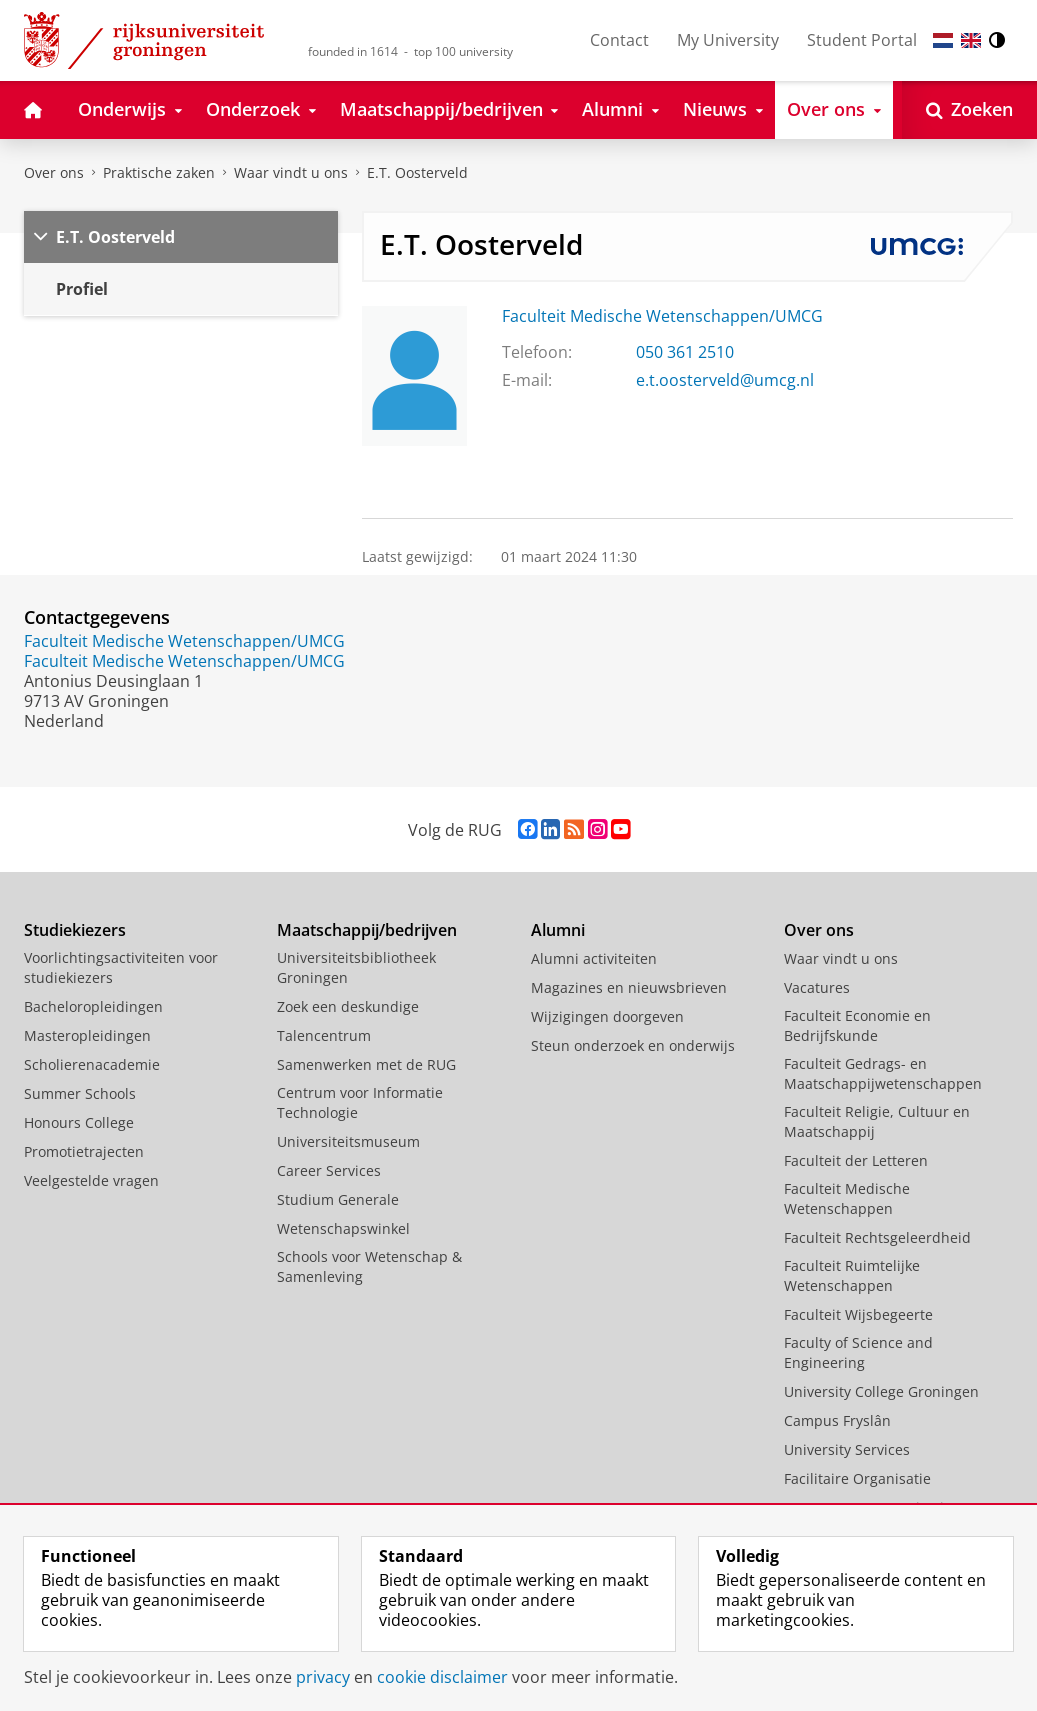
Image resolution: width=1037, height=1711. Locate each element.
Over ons (54, 172)
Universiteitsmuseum (348, 1141)
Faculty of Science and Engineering (858, 1352)
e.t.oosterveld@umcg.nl (725, 380)
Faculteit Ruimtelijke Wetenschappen (852, 1275)
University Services (847, 1449)
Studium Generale (338, 1199)
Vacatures (817, 987)
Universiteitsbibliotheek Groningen (356, 967)
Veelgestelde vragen (91, 1180)
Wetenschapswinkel (343, 1228)
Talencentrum (324, 1035)
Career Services (329, 1170)
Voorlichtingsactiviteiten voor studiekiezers (121, 967)
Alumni (558, 930)
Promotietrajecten (84, 1151)
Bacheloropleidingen (93, 1006)
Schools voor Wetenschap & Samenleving (369, 1266)
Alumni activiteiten (594, 958)
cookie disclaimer (442, 1677)
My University (728, 40)
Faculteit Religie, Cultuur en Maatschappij (877, 1121)
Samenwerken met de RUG (366, 1064)
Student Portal (862, 40)
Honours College (79, 1122)
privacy (323, 1677)
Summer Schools (80, 1093)
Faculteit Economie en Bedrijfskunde (857, 1025)
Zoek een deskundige (348, 1006)
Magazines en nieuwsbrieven (629, 987)
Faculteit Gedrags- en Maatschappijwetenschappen (883, 1073)
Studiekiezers (75, 930)
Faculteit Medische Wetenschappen (847, 1198)
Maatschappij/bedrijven (367, 930)
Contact (619, 40)
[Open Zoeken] (969, 110)
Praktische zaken (159, 172)
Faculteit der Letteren (856, 1160)
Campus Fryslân (837, 1420)
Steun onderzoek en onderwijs (633, 1045)
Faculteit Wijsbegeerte (858, 1314)
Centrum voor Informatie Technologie (360, 1102)
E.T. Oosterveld (417, 172)
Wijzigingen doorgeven (607, 1016)
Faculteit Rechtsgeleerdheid (877, 1237)
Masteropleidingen (87, 1035)
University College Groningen (881, 1391)
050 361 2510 (685, 352)
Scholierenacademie (92, 1064)
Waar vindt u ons (291, 172)
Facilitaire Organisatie (857, 1478)
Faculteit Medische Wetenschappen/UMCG (662, 316)
